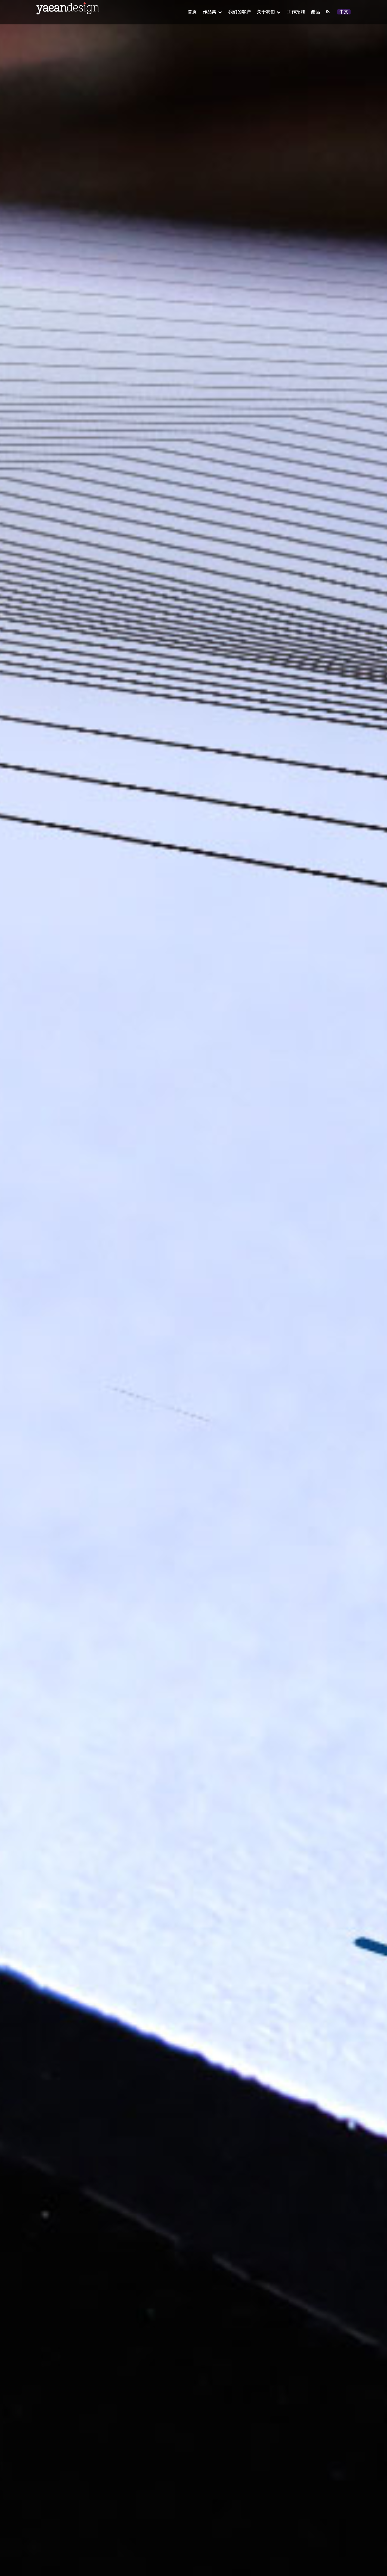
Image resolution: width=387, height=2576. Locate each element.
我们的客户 (239, 12)
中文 (344, 12)
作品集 (212, 12)
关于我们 (269, 12)
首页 (192, 12)
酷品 (315, 12)
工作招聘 (296, 12)
